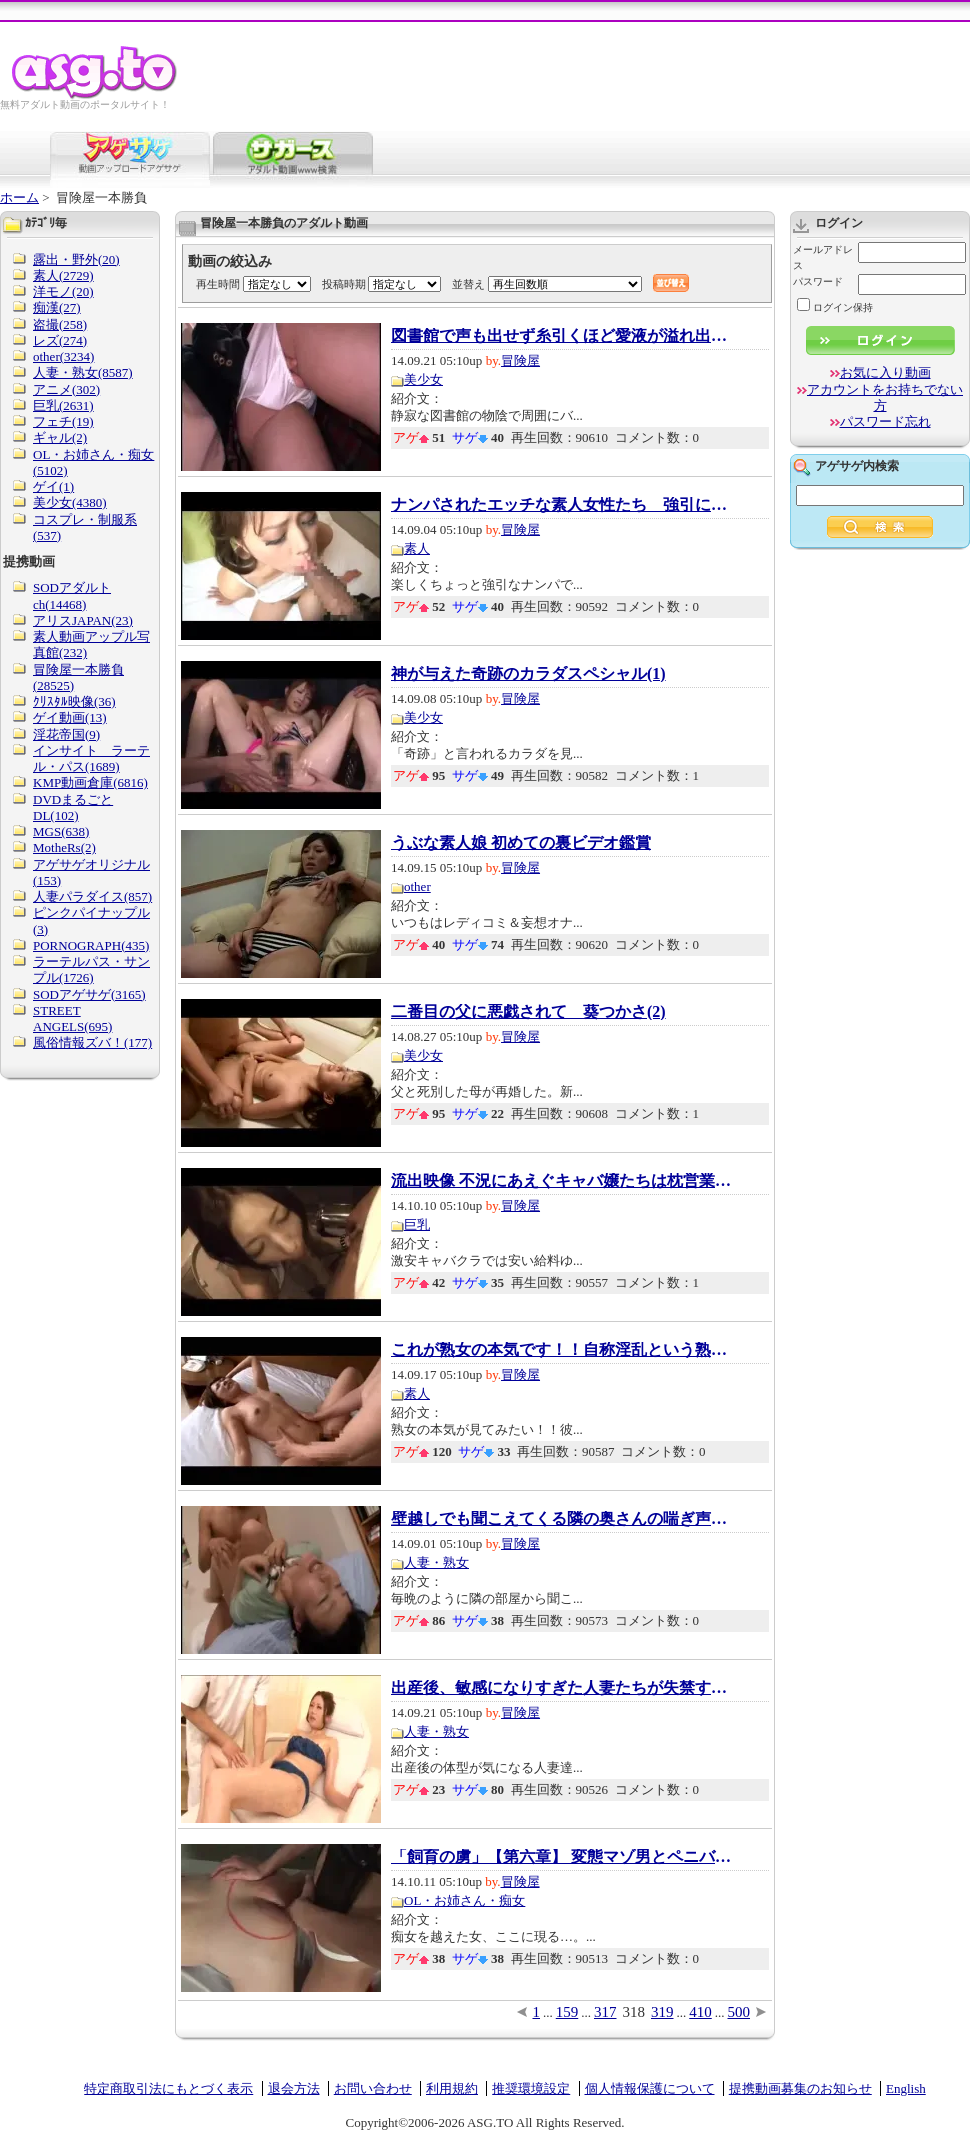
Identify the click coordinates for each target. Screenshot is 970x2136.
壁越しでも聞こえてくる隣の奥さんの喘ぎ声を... (561, 1519)
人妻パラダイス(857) (92, 896)
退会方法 (294, 2088)
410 (700, 2012)
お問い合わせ (373, 2088)
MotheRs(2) (64, 847)
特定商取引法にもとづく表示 (168, 2088)
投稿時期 (344, 284)
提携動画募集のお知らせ (800, 2088)
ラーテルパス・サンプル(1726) (91, 969)
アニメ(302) (66, 389)
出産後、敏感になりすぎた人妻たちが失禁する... (561, 1688)
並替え (468, 284)
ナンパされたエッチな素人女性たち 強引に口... (561, 505)
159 (567, 2012)
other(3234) (63, 356)
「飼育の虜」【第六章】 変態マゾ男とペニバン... (561, 1857)
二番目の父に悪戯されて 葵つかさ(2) (528, 1012)
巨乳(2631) (63, 405)
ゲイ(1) (53, 486)
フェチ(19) (63, 421)
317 (605, 2012)
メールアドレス (823, 257)
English (906, 2088)
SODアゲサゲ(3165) (89, 994)
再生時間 (218, 284)
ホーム (19, 197)
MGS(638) (61, 831)
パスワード (818, 281)
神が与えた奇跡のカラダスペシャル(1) (528, 674)
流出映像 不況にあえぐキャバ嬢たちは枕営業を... (561, 1181)
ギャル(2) (60, 437)
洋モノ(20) (63, 291)
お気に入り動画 (885, 372)
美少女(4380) (70, 502)
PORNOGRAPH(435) (91, 945)
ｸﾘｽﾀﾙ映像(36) (74, 701)
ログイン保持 (835, 307)
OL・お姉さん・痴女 (464, 1900)
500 (739, 2012)
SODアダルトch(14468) (72, 595)
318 (634, 2012)
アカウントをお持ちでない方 (885, 397)
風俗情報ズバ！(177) (92, 1042)
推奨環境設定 (531, 2088)
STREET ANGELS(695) (72, 1018)
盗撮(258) (60, 324)
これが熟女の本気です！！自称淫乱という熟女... (561, 1350)
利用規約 (452, 2088)
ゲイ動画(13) (70, 717)
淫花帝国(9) (66, 734)
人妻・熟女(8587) (83, 372)
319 (662, 2012)
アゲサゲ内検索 (857, 466)
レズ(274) (60, 340)
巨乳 (417, 1224)
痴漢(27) (57, 307)
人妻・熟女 (436, 1562)
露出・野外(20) (76, 259)
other (417, 886)
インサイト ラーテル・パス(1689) (91, 758)
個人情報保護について (650, 2088)
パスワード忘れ (885, 421)
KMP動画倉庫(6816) (90, 782)
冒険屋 (520, 360)
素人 (417, 548)
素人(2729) (63, 275)
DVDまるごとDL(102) (73, 807)
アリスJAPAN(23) (83, 620)
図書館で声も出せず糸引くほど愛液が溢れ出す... (561, 336)
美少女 (423, 379)
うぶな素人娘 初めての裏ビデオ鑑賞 (521, 843)
